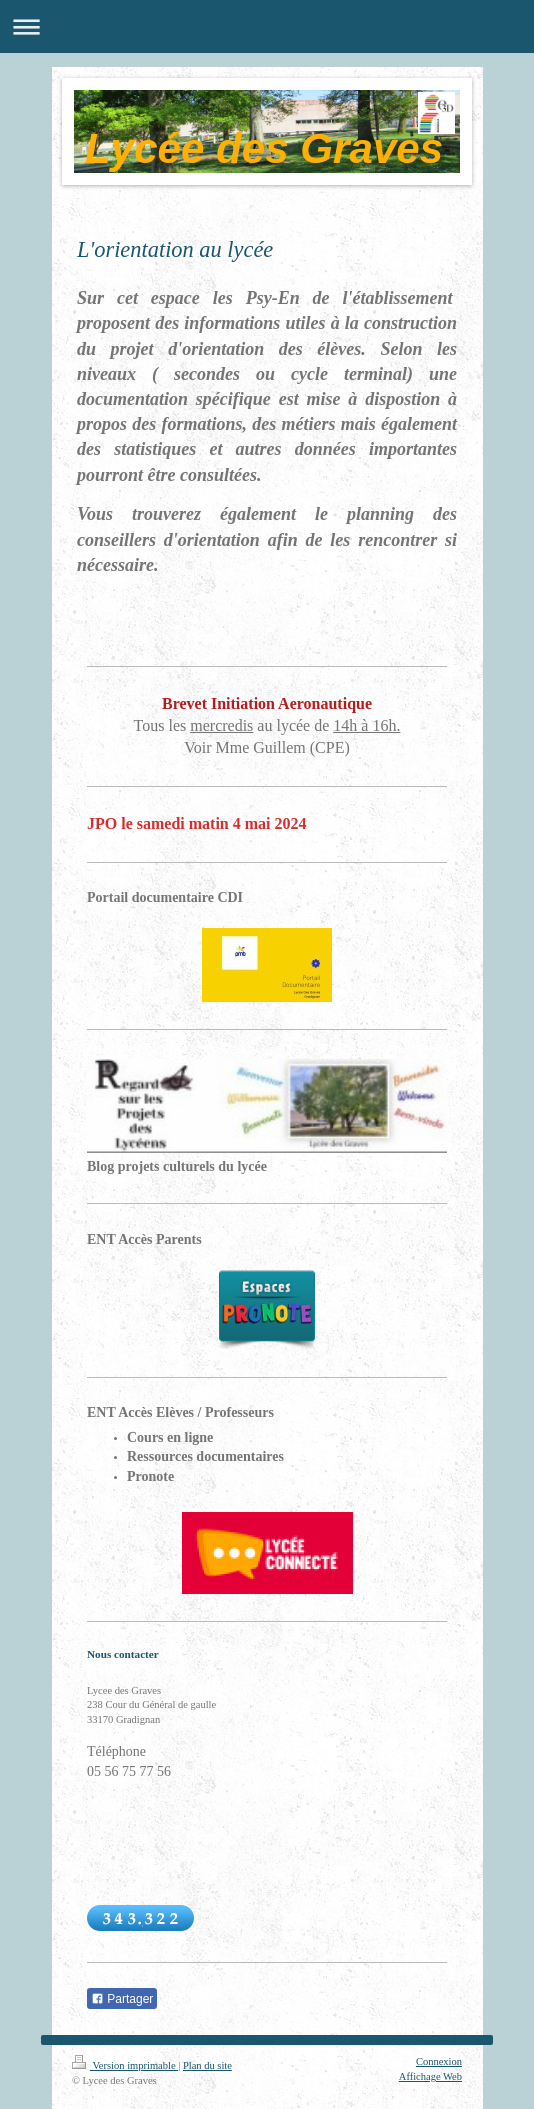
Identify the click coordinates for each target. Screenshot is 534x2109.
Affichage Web (430, 2076)
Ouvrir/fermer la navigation (267, 26)
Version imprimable (125, 2065)
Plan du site (207, 2065)
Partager (122, 1999)
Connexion (439, 2061)
